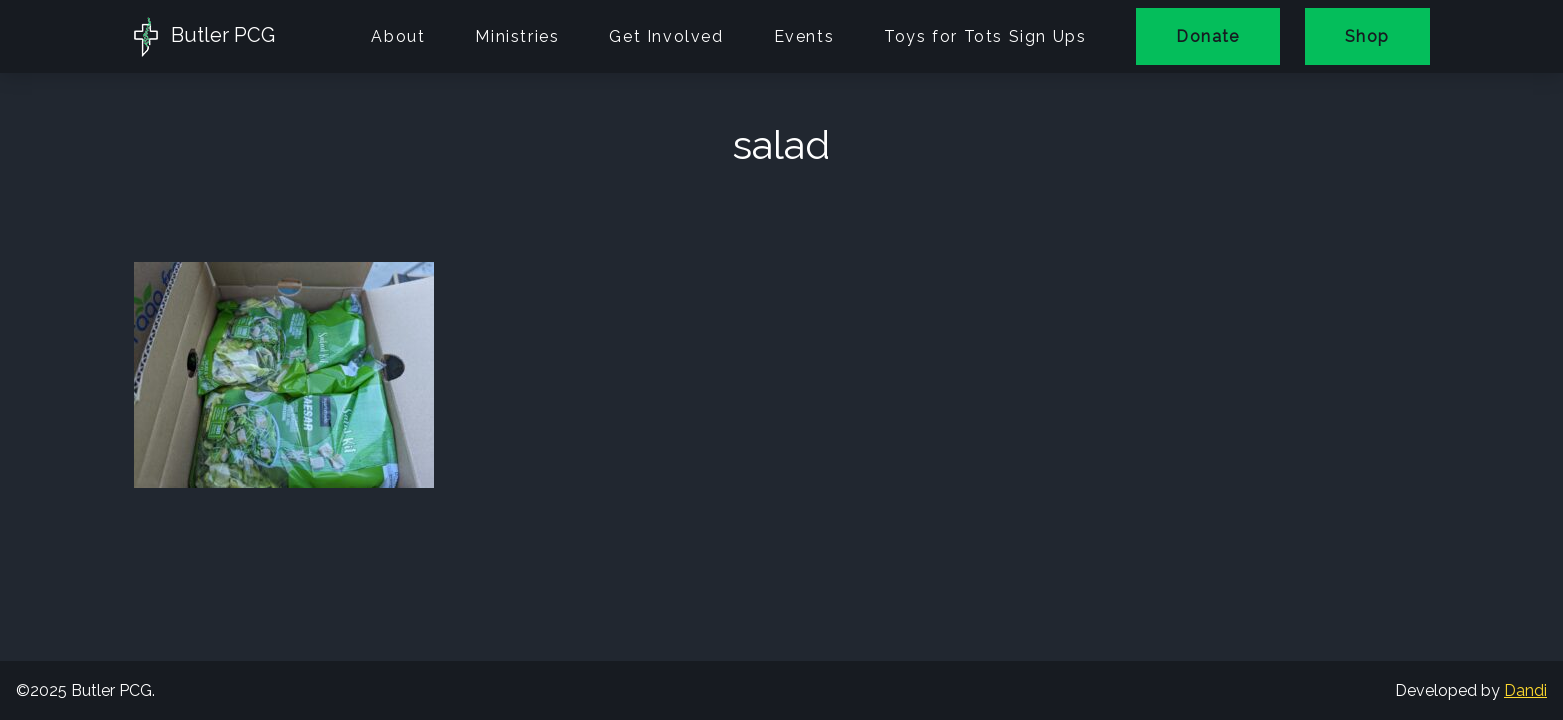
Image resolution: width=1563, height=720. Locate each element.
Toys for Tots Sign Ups (985, 36)
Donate (1207, 36)
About (398, 36)
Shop (1367, 36)
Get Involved (666, 36)
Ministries (517, 36)
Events (804, 36)
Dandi (1525, 690)
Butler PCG (204, 37)
